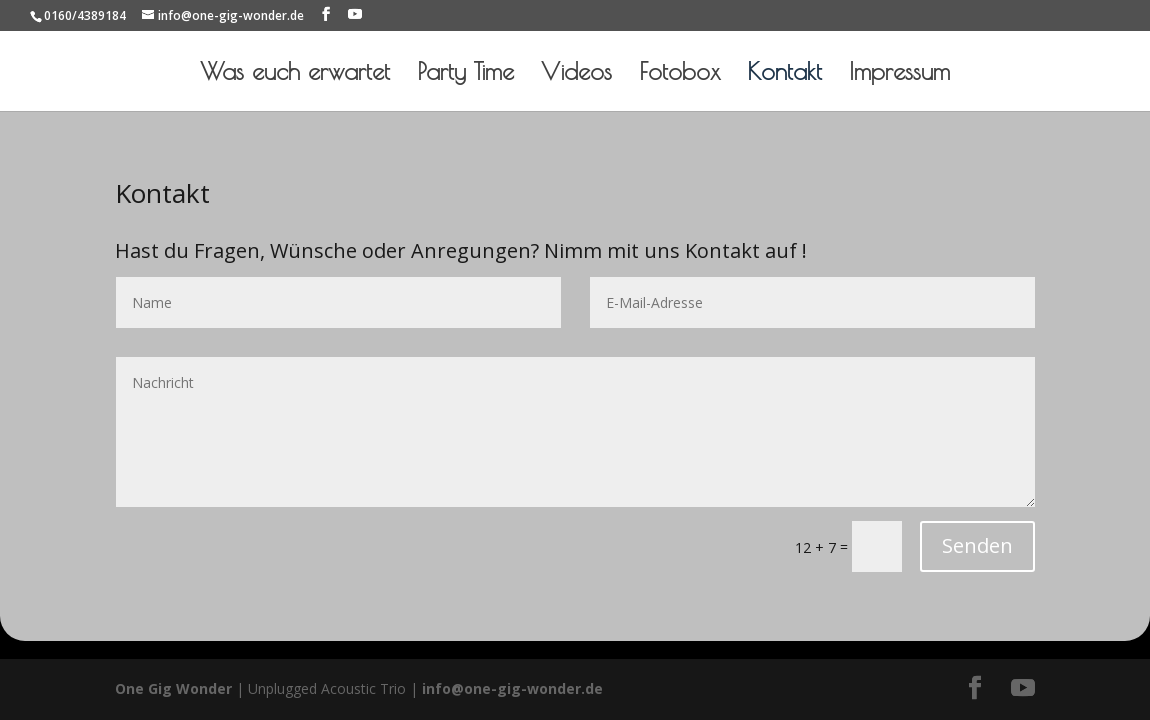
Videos (576, 74)
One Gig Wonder (173, 688)
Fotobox (679, 74)
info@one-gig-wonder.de (512, 688)
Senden (977, 545)
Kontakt (784, 74)
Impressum (899, 74)
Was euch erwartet (295, 74)
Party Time (465, 74)
